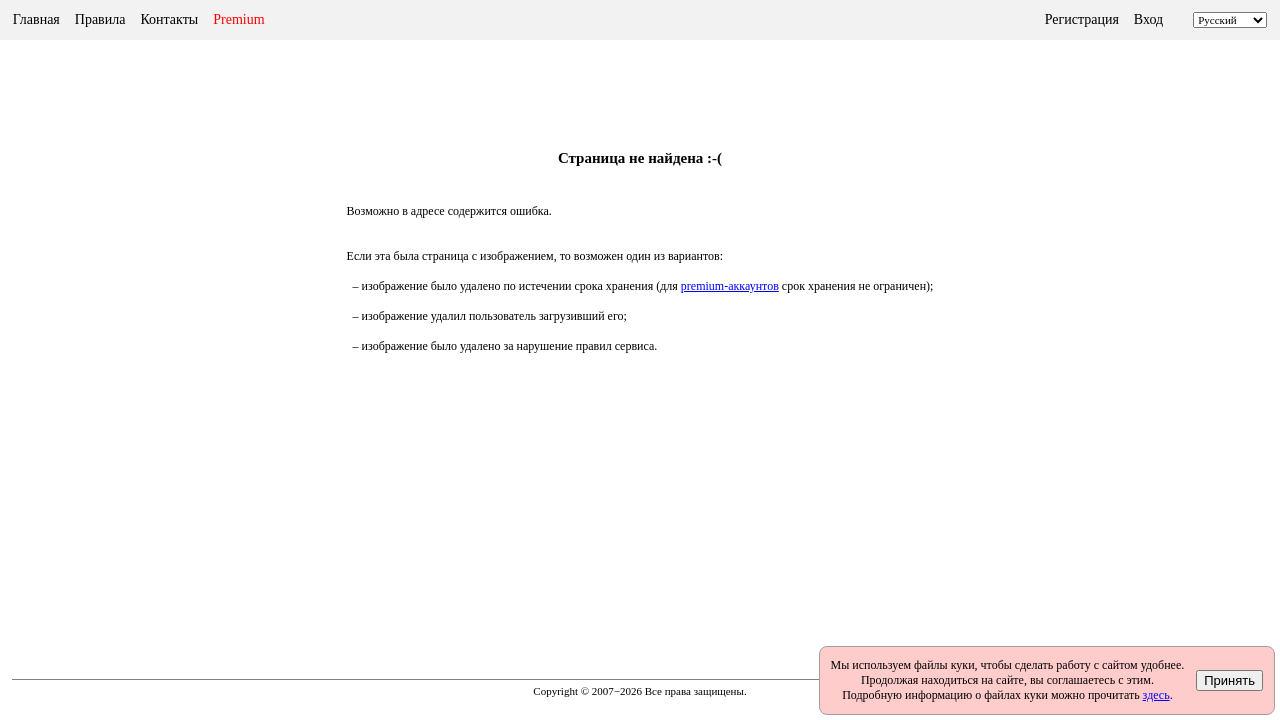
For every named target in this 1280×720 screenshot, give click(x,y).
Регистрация (1082, 19)
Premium (238, 19)
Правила (100, 19)
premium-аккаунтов (730, 286)
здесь (1156, 695)
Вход (1148, 19)
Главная (36, 19)
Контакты (169, 19)
